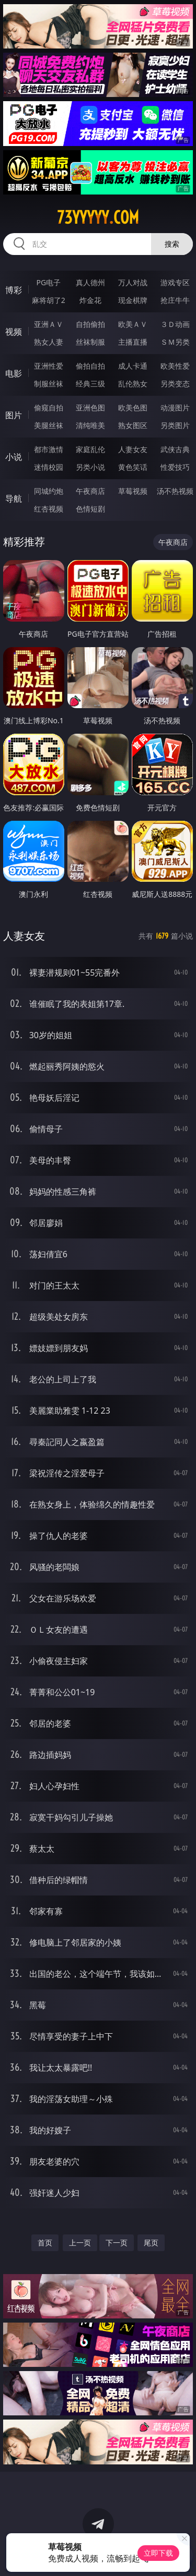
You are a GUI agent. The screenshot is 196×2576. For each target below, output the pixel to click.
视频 (13, 331)
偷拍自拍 (90, 366)
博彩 (13, 290)
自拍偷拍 (90, 324)
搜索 (172, 244)
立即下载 (158, 2553)
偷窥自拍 (48, 407)
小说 (13, 457)
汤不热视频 (175, 491)
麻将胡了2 (48, 300)
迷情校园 (48, 467)
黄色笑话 (132, 467)
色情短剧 (90, 509)
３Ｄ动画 (175, 324)
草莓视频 (132, 491)
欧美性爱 (175, 366)
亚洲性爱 (48, 366)
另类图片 (175, 425)
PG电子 (48, 282)
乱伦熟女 (132, 383)
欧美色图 (132, 407)
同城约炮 (48, 491)
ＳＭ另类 (175, 342)
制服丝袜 (48, 383)
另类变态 (175, 383)
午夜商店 (90, 491)
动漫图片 (175, 407)
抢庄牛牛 (175, 300)
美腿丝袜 (48, 425)
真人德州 (90, 282)
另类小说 (90, 467)
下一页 (117, 2242)
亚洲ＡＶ (48, 324)
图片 (13, 415)
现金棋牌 (132, 300)
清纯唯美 (90, 425)
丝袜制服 (90, 342)
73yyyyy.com (98, 217)
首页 (45, 2242)
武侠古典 (175, 449)
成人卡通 (132, 366)
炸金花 (90, 300)
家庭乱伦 (90, 449)
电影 (13, 373)
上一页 (80, 2242)
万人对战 (132, 282)
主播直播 (132, 342)
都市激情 (48, 449)
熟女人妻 (48, 342)
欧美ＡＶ (132, 324)
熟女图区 (132, 425)
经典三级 (90, 383)
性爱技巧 (175, 467)
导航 (13, 498)
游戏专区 (175, 282)
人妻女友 (132, 449)
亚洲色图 (90, 407)
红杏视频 (48, 509)
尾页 (151, 2242)
